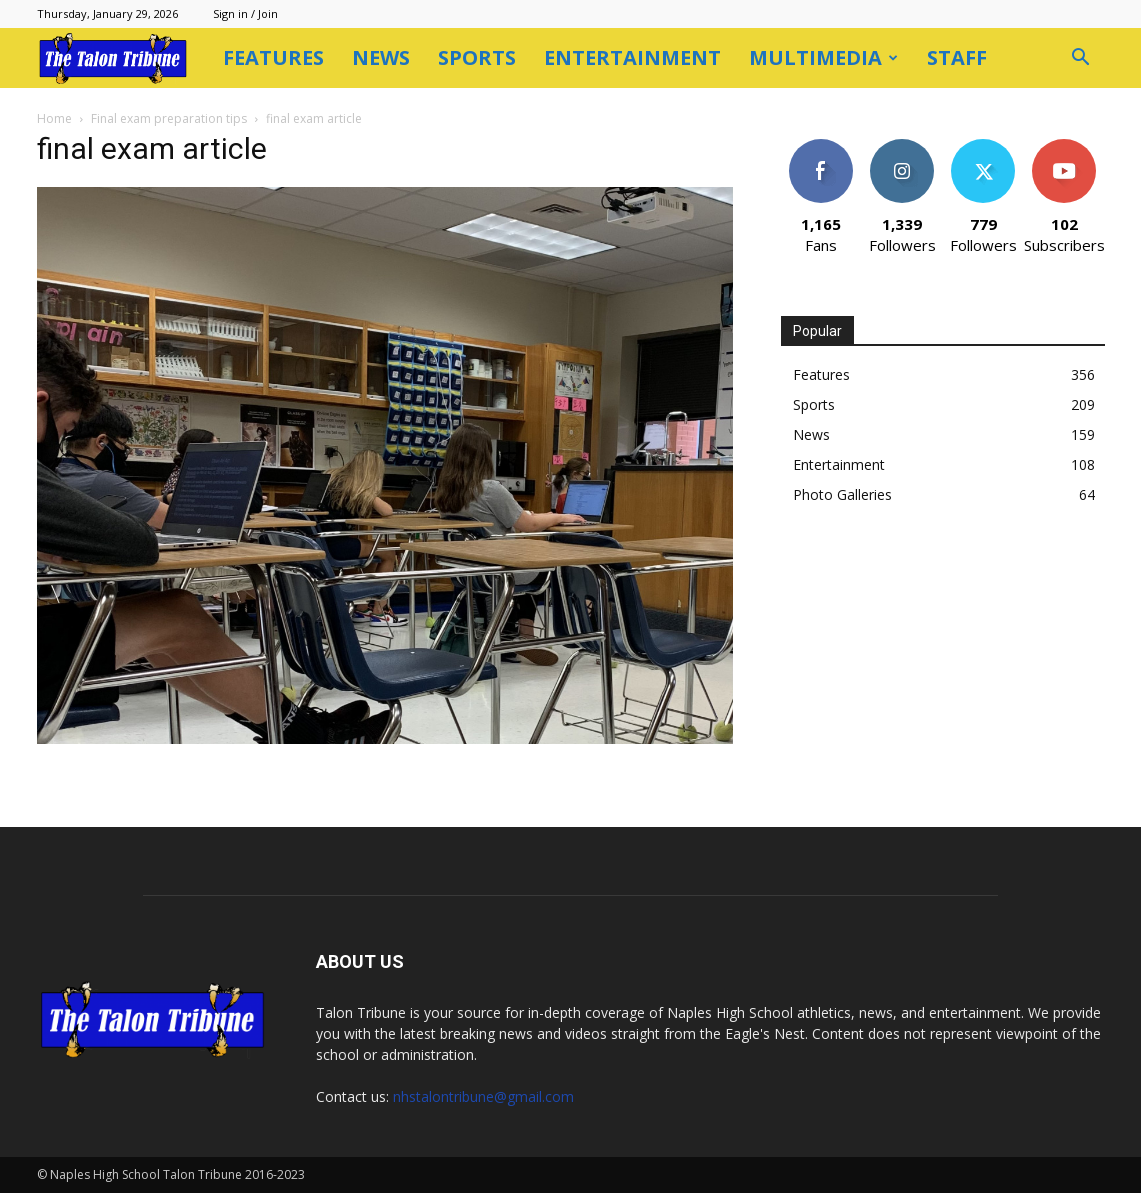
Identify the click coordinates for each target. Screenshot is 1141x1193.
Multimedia (823, 57)
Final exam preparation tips (169, 118)
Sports (477, 57)
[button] (1081, 59)
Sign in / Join (245, 13)
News (381, 57)
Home (54, 118)
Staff (957, 57)
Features (273, 57)
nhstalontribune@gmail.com (483, 1096)
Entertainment (632, 57)
